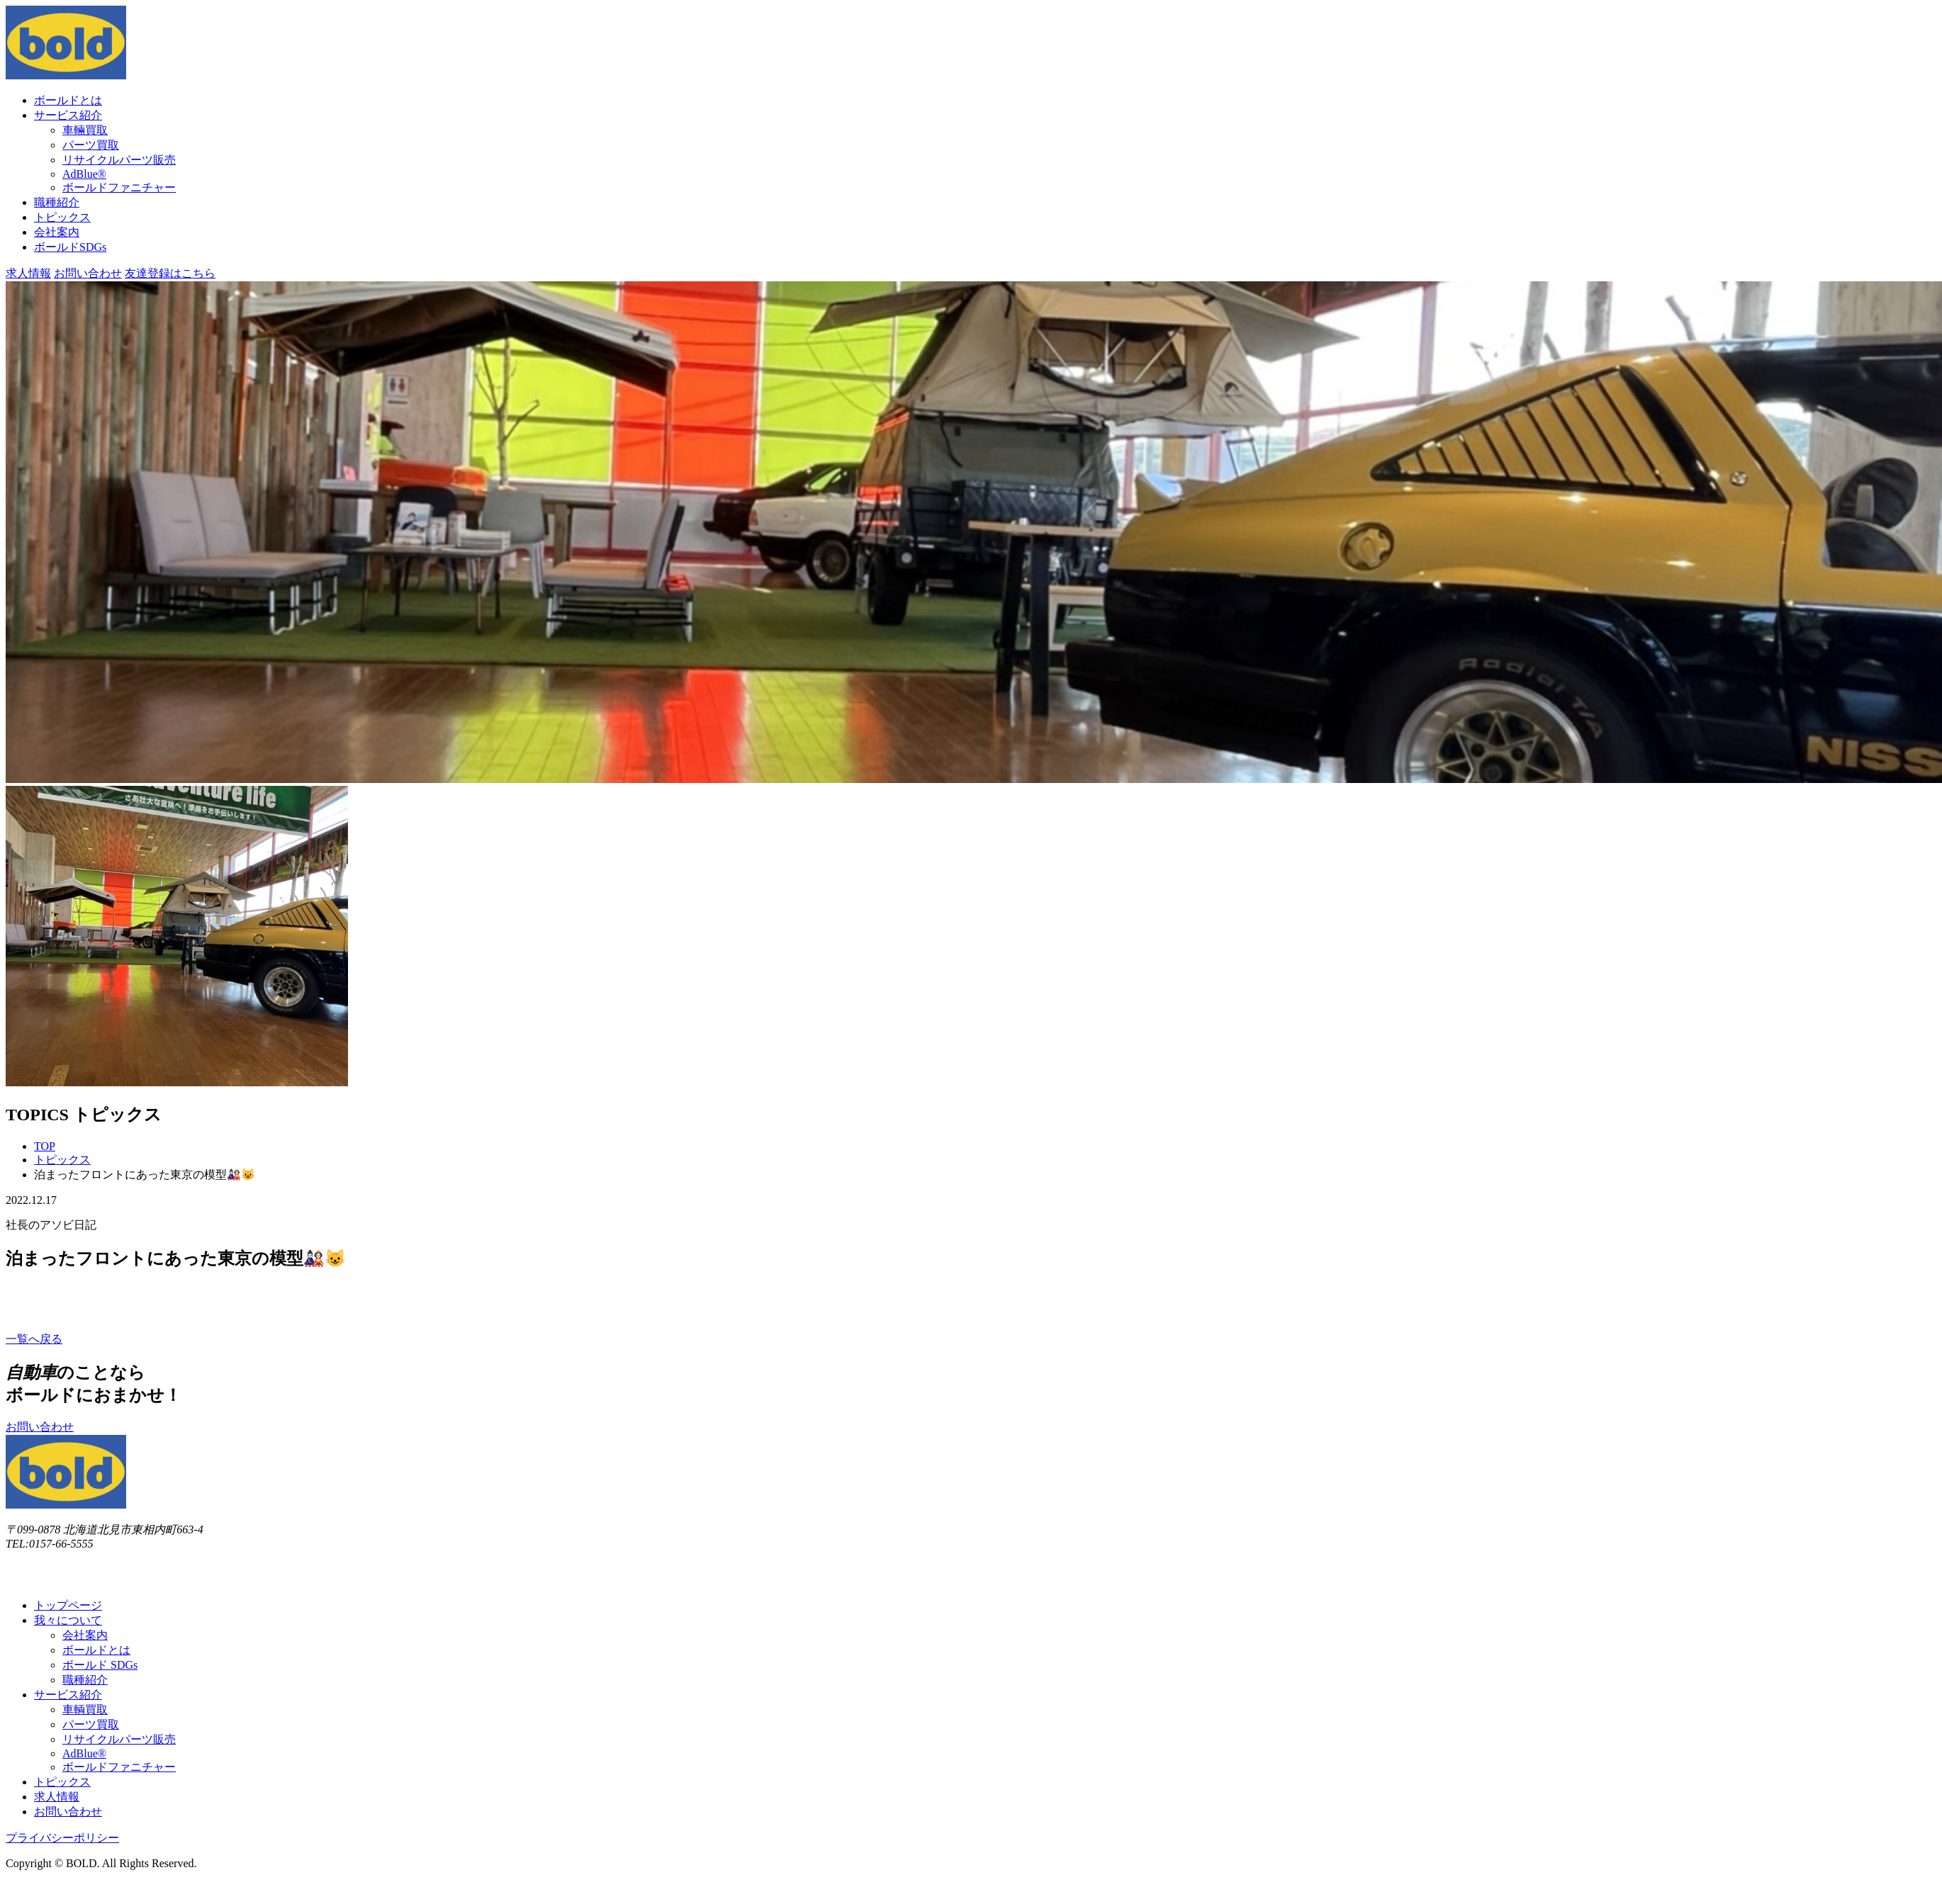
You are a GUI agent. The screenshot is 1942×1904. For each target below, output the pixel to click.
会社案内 (56, 232)
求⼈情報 (28, 273)
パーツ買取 (90, 145)
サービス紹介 (68, 115)
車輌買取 (85, 1709)
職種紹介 (56, 202)
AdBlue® (84, 174)
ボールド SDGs (99, 1665)
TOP (44, 1146)
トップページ (68, 1605)
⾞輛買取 (85, 130)
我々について (68, 1620)
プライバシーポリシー (62, 1838)
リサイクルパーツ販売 (119, 160)
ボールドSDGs (70, 247)
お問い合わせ (88, 273)
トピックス (62, 217)
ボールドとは (68, 100)
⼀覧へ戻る (34, 1339)
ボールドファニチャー (119, 187)
